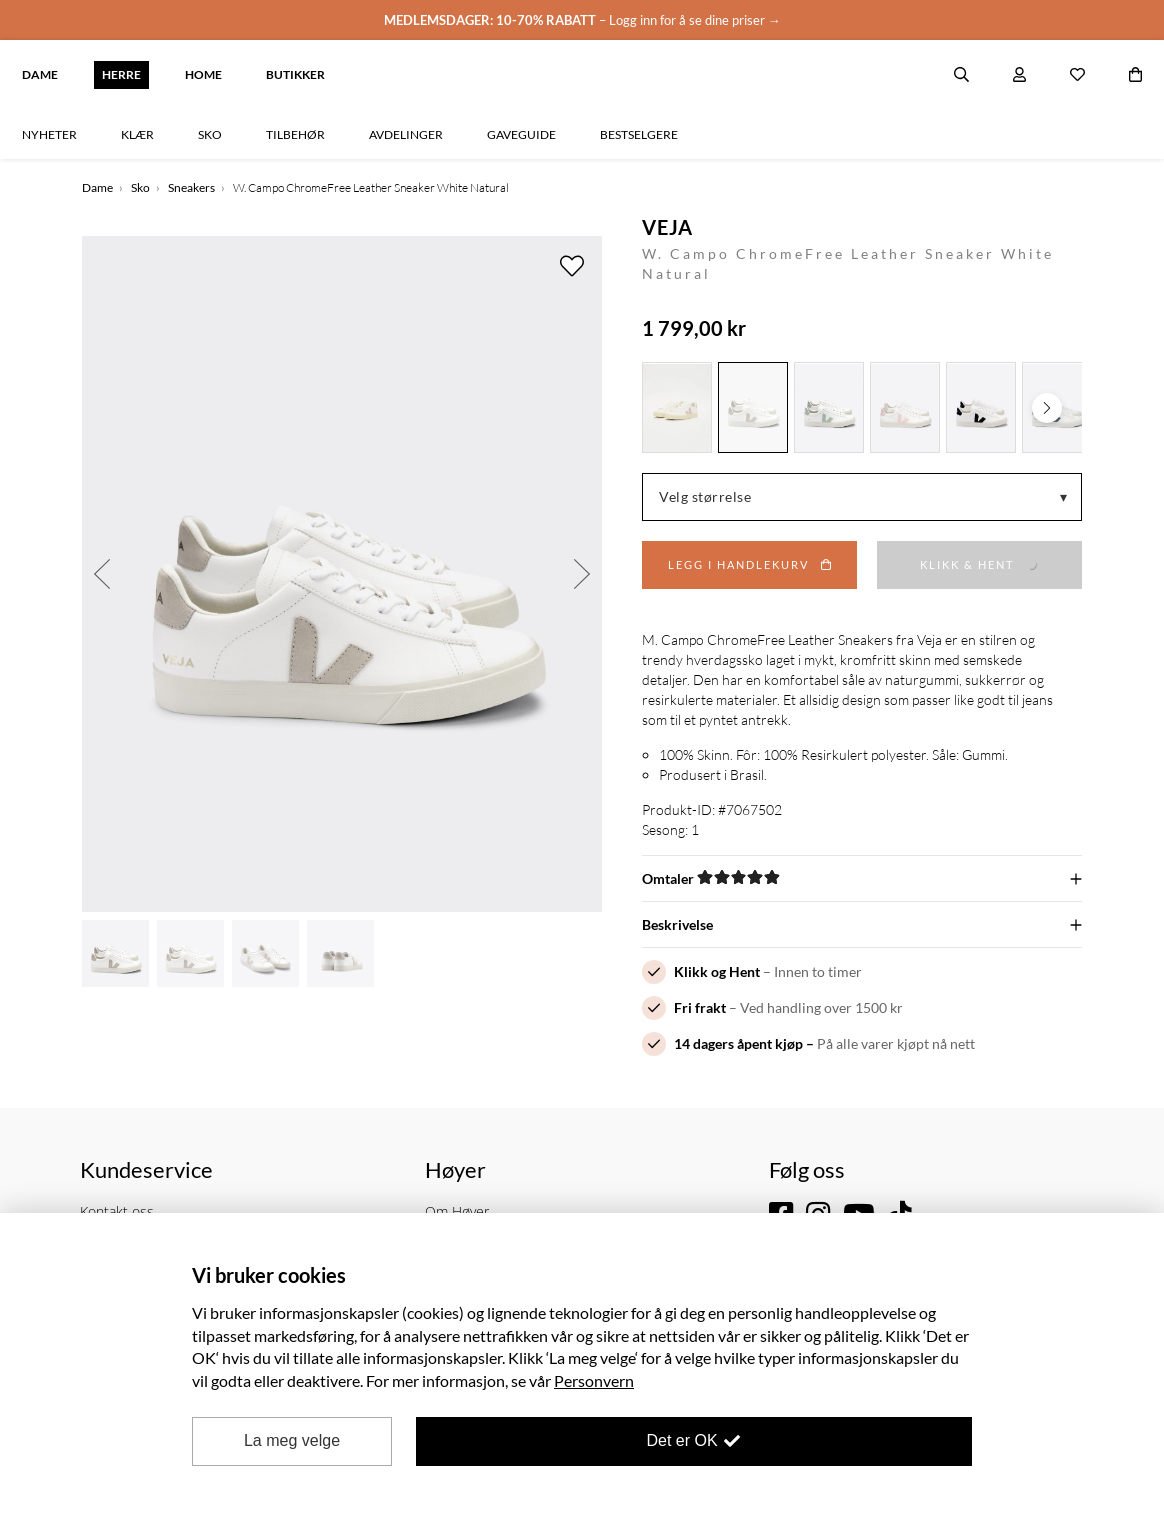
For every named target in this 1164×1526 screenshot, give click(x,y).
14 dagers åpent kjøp (738, 1043)
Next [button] (582, 574)
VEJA (667, 227)
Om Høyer (457, 1211)
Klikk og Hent (717, 971)
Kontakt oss (117, 1211)
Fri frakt (700, 1007)
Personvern (594, 1380)
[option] (342, 574)
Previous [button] (102, 574)
